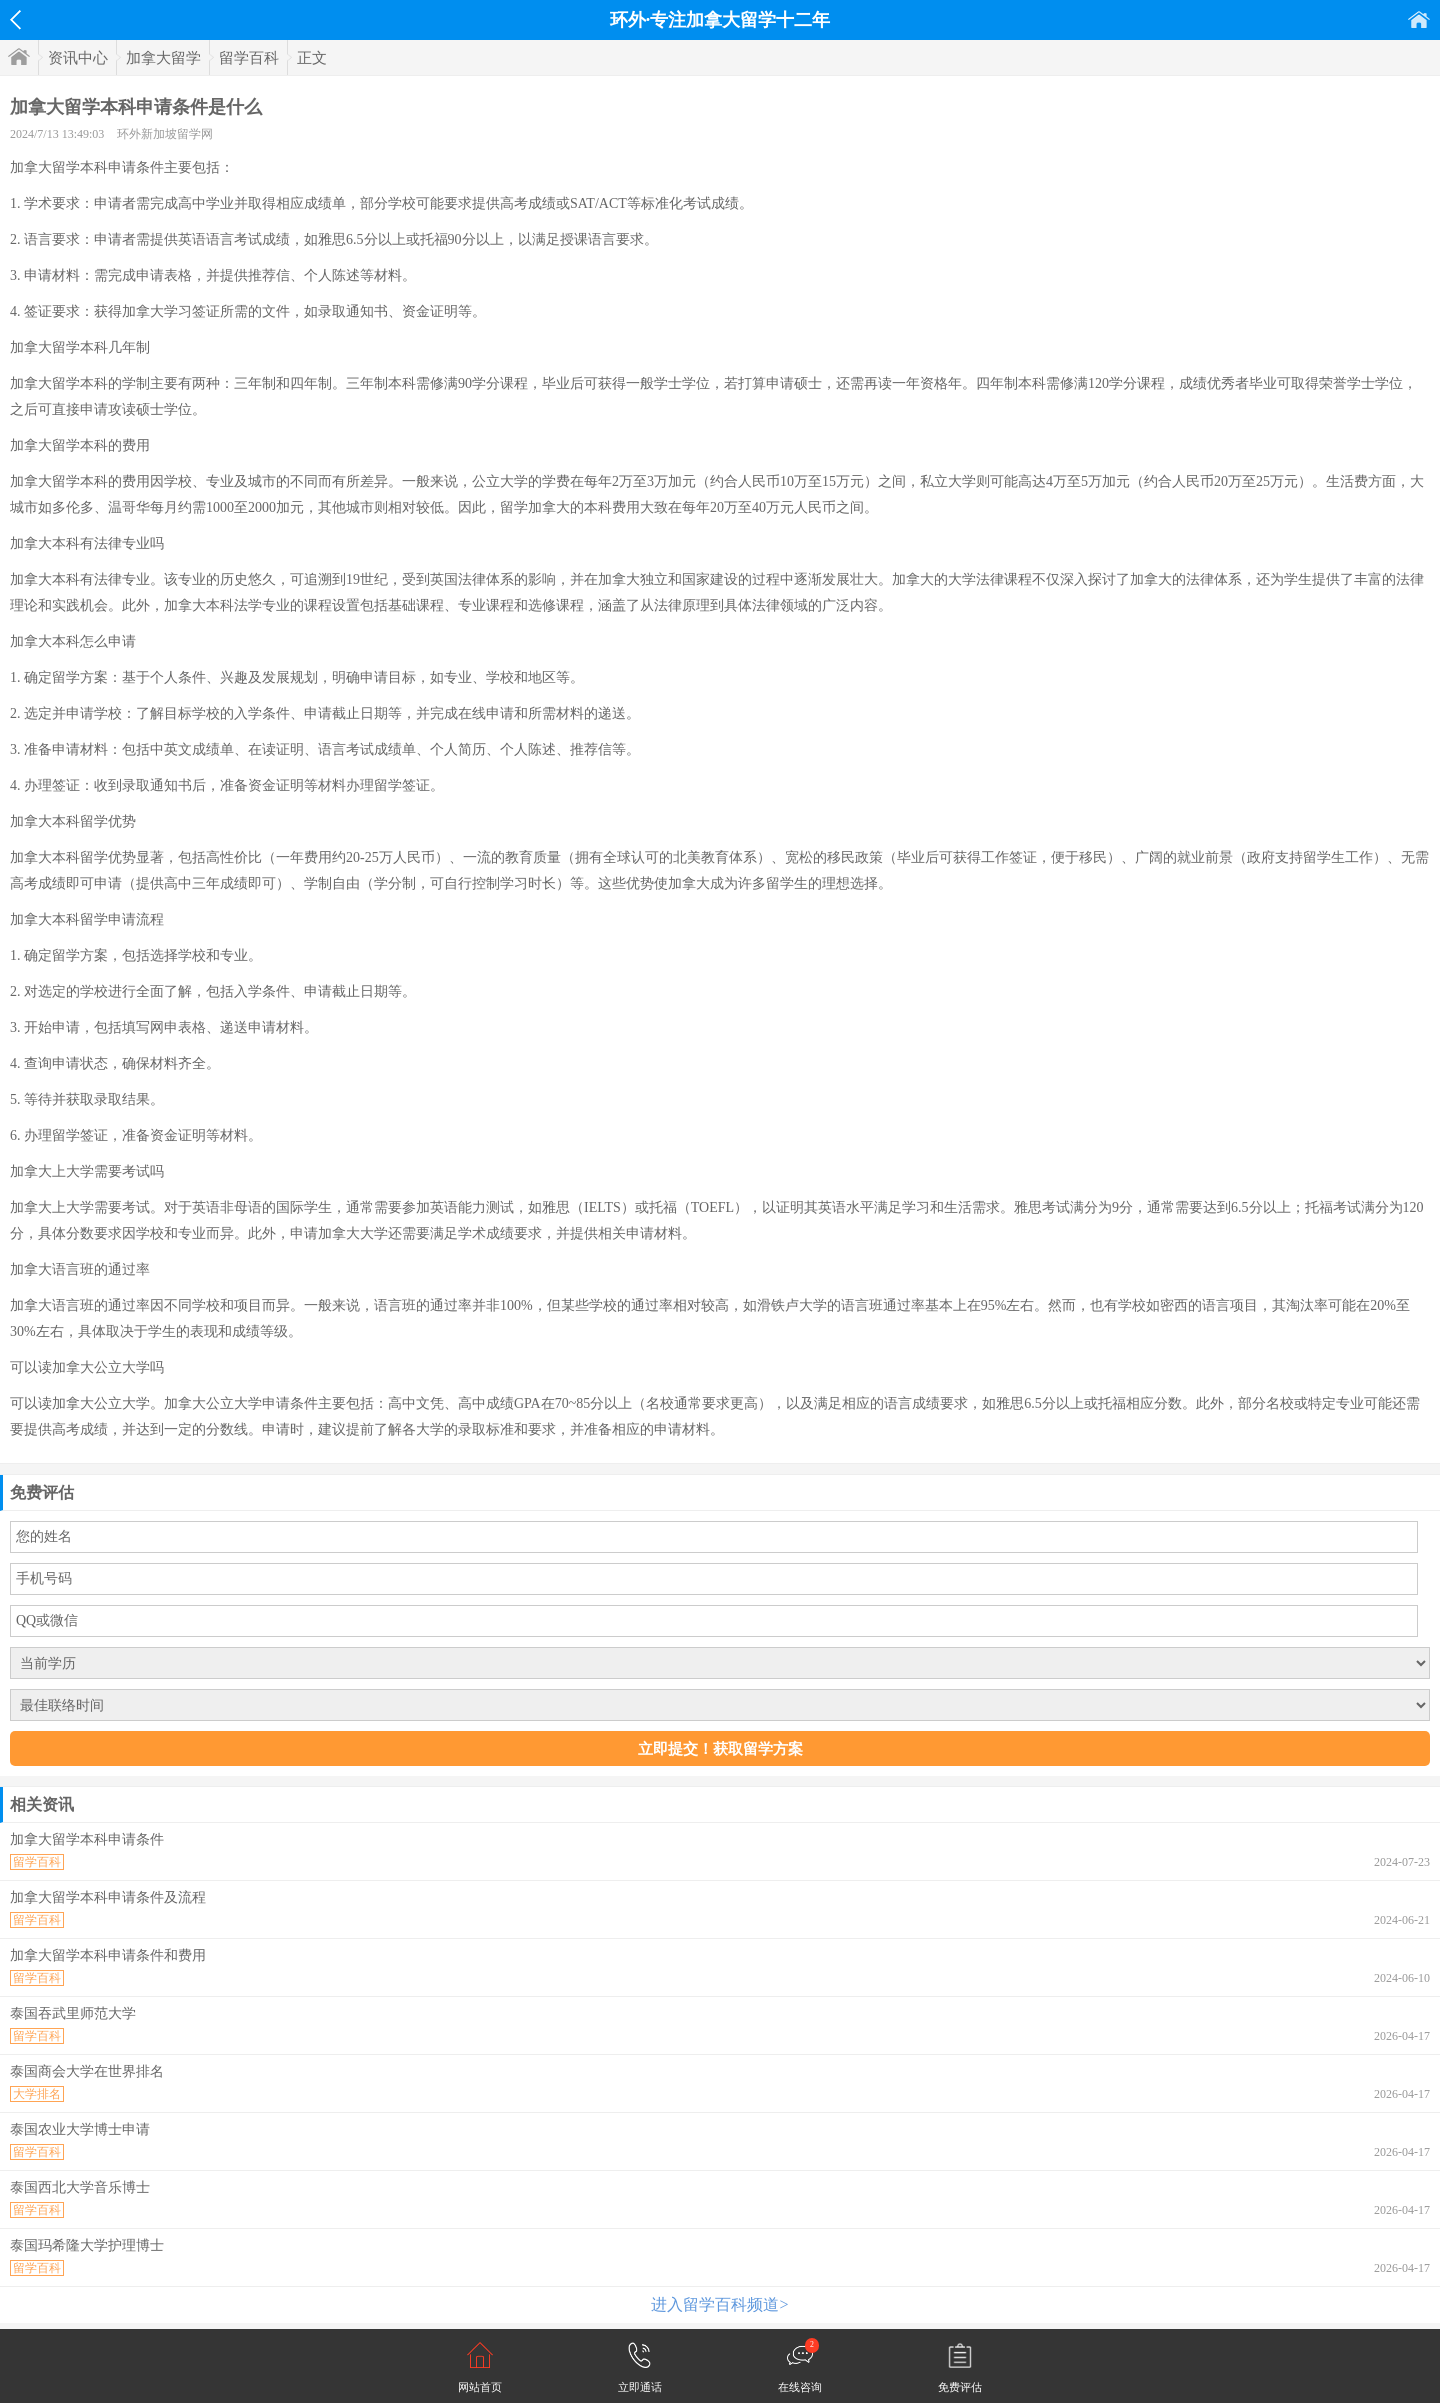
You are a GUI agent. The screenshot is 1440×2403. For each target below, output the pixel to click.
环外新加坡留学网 (165, 134)
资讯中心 (78, 58)
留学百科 (249, 58)
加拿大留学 (163, 58)
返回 (15, 20)
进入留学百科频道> (719, 2304)
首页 (1419, 19)
